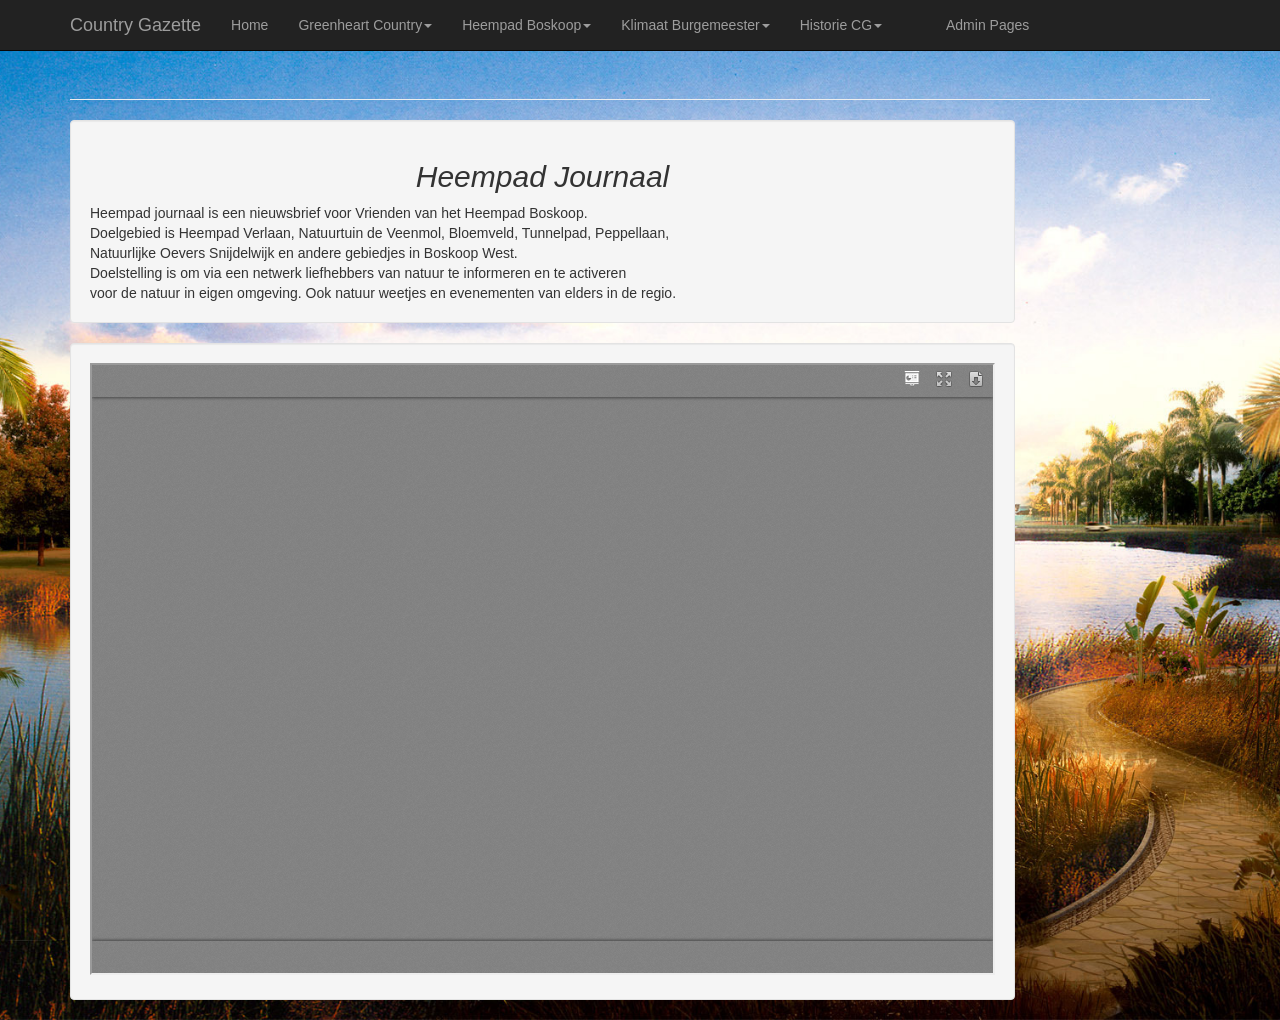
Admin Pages (987, 25)
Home (249, 25)
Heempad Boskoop (526, 25)
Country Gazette (135, 25)
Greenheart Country (365, 25)
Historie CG (841, 25)
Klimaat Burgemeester (695, 25)
